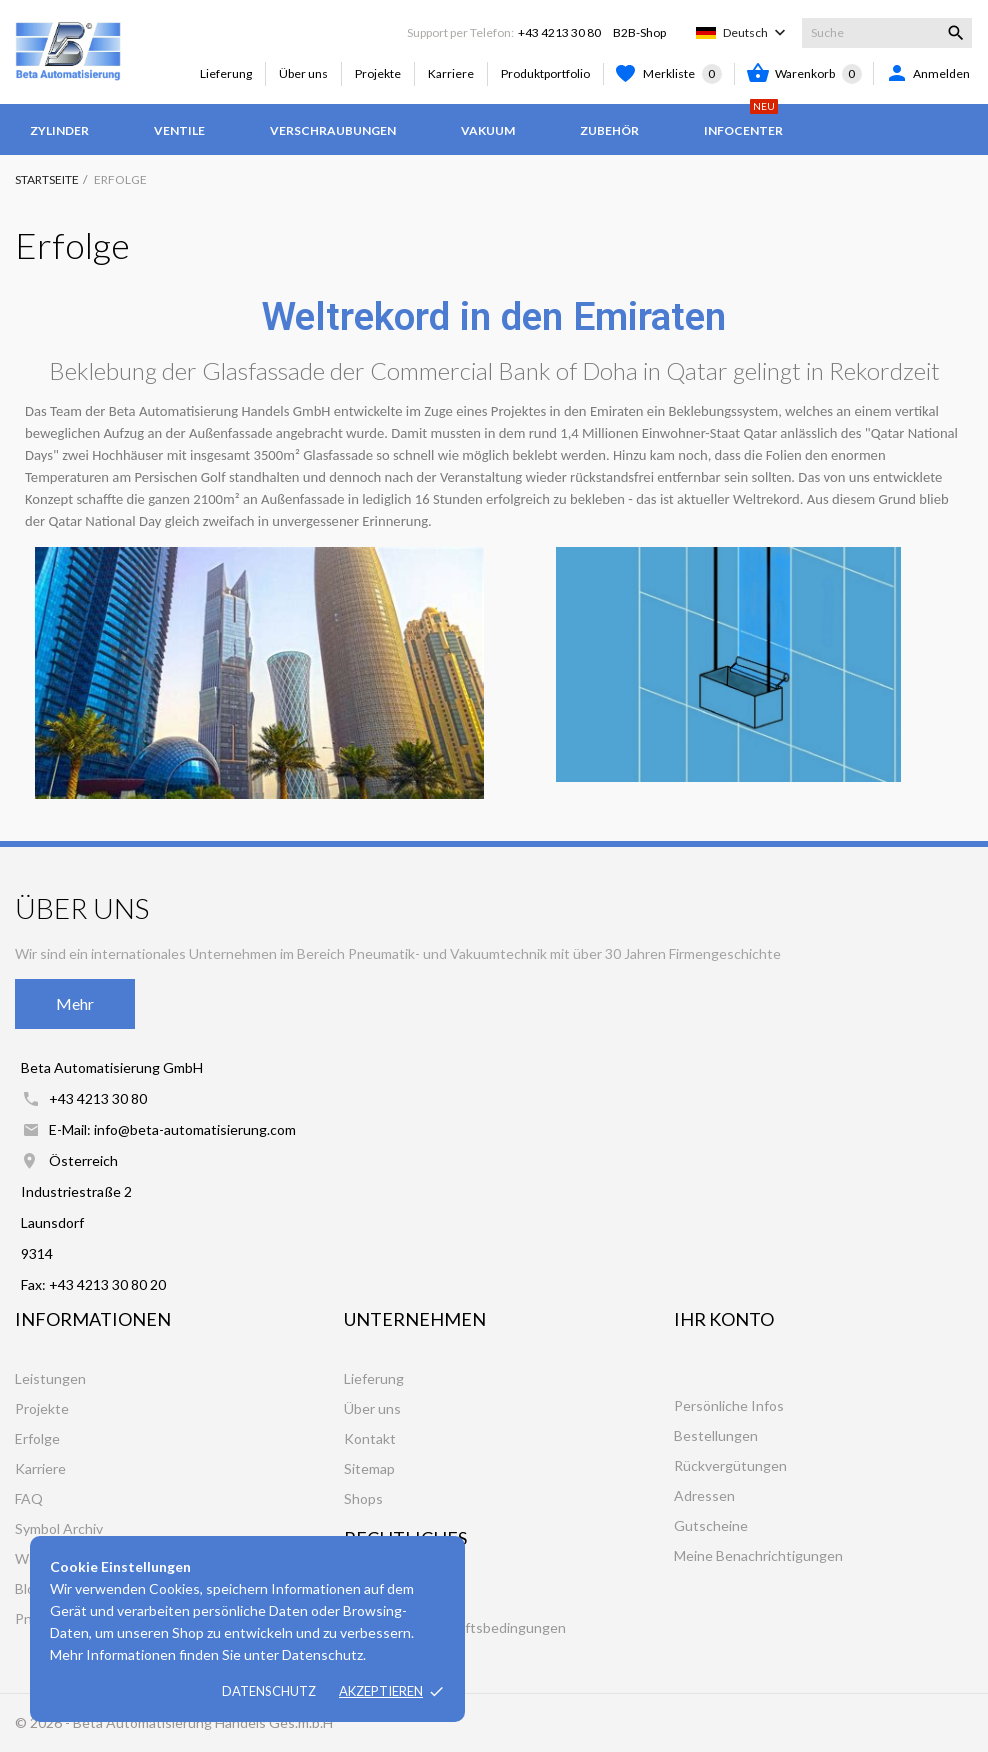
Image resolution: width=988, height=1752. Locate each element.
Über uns (303, 73)
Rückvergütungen (730, 1465)
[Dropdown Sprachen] (756, 33)
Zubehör (609, 130)
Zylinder (59, 130)
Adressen (704, 1495)
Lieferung (226, 73)
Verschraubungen (333, 130)
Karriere (451, 73)
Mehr (75, 1003)
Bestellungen (716, 1435)
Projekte (378, 73)
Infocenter (743, 121)
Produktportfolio (545, 73)
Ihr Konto (724, 1319)
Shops (363, 1498)
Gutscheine (711, 1525)
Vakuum (488, 130)
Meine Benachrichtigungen (758, 1555)
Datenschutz (269, 1691)
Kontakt (370, 1438)
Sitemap (369, 1468)
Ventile (179, 130)
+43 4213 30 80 (559, 32)
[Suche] (887, 33)
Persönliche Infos (729, 1405)
